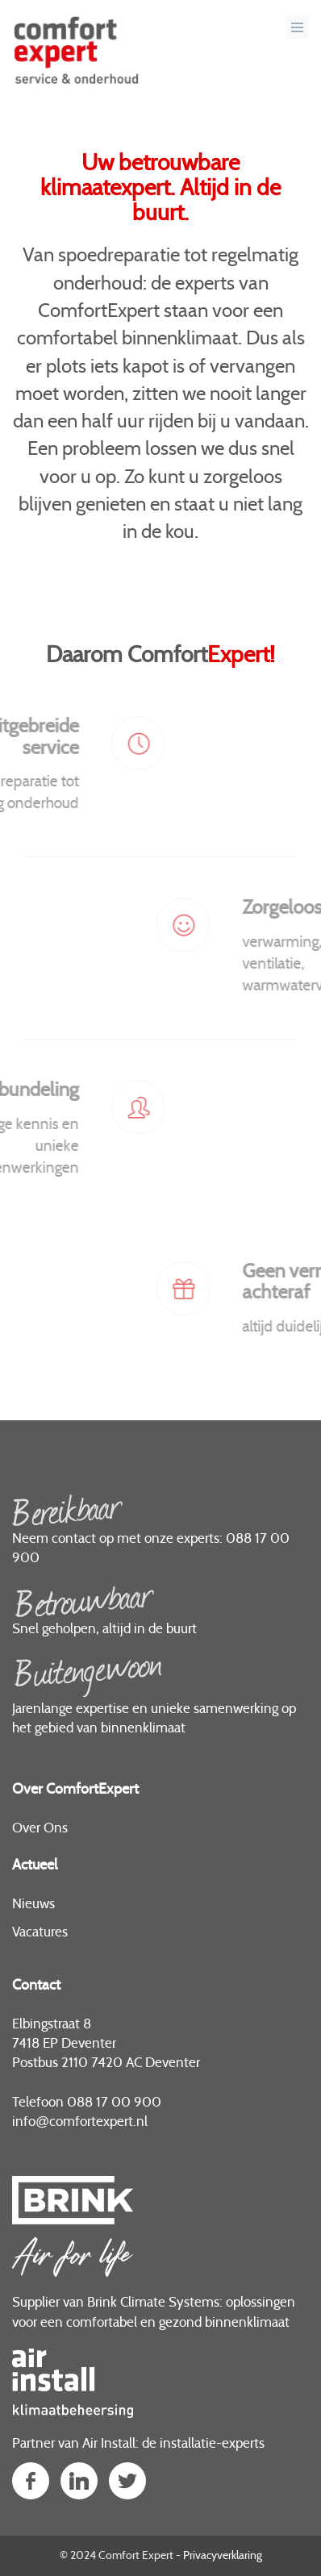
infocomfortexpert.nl (80, 2121)
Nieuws (33, 1904)
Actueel (34, 1865)
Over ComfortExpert (75, 1789)
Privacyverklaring (222, 2555)
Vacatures (40, 1932)
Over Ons (40, 1828)
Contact (36, 1985)
